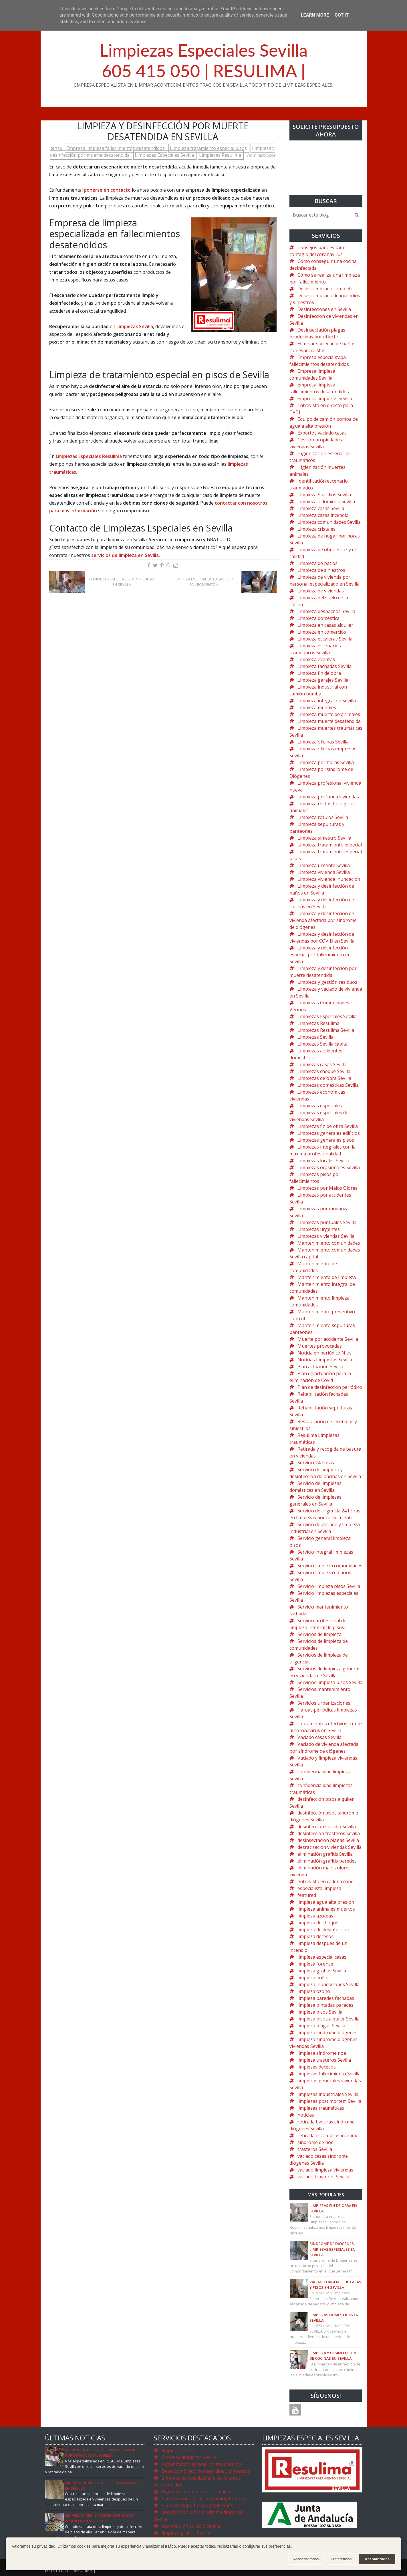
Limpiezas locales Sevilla (323, 1160)
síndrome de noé (315, 2142)
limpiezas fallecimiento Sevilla (329, 2074)
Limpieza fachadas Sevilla (324, 666)
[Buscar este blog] (320, 214)
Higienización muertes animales (196, 2491)
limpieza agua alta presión (325, 1902)
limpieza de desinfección (323, 1929)
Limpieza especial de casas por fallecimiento (204, 581)
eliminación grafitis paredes (327, 1861)
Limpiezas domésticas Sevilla (328, 1085)
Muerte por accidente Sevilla (327, 1339)
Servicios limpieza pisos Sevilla (329, 1682)
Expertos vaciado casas (322, 433)
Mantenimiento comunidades (328, 1243)
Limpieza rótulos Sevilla (322, 817)
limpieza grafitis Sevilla (321, 1971)
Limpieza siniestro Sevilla (324, 838)
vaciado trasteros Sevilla (323, 2177)
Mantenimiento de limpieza (326, 1277)
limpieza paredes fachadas (325, 1998)
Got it (342, 15)
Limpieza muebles (316, 707)
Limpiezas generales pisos (325, 1140)
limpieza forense (315, 1964)
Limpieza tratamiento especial (329, 845)
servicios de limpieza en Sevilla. (125, 555)
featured (306, 1895)
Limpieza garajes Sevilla (322, 680)
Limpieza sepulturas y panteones (197, 2505)
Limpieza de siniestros (321, 570)
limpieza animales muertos (326, 1909)
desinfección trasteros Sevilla (328, 1833)
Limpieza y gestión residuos (327, 982)
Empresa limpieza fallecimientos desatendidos (116, 148)
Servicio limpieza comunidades (329, 1565)
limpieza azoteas (315, 1916)
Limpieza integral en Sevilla (326, 700)
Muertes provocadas (319, 1346)
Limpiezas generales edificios (328, 1133)
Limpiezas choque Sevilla (323, 1071)
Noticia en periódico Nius (324, 1353)
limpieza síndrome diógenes (327, 2032)
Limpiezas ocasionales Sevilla (328, 1167)
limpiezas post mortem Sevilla (329, 2101)
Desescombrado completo (325, 288)
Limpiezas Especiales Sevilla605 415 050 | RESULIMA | (204, 60)
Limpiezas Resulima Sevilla (325, 1030)
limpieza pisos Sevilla (319, 2012)
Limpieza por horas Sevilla (325, 762)
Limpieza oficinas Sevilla (323, 742)
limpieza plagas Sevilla (321, 2025)
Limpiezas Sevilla (134, 326)
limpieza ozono (313, 1991)
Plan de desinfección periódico (329, 1387)
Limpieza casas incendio (323, 515)
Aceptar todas (377, 2559)
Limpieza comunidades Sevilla (329, 522)
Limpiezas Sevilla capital (323, 1044)
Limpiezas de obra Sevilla (324, 1078)
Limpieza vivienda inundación (328, 879)
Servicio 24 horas (315, 1462)
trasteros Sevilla (314, 2149)
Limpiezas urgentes (318, 1229)
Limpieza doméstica (318, 618)
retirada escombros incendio (328, 2135)
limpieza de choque (317, 1922)
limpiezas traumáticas (320, 2108)
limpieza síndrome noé (321, 2053)
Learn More (315, 15)
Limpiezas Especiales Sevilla (165, 155)
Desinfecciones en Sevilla (324, 309)
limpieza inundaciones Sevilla (328, 1984)
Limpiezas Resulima (220, 155)
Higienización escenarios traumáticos (202, 2464)
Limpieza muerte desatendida (329, 721)
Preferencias (341, 2559)
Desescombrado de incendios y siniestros (206, 2471)
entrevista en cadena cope (325, 1881)
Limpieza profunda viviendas (328, 797)
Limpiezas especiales (319, 1105)
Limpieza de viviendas (320, 591)
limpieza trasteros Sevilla (324, 2060)
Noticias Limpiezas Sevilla (324, 1360)
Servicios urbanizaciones (323, 1703)
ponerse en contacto (107, 190)
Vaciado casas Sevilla (319, 1737)
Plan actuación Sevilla (320, 1366)
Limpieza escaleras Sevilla (324, 639)
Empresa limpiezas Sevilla (324, 398)
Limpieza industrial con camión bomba (203, 2498)
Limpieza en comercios (321, 632)
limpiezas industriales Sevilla (327, 2094)
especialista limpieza (319, 1888)
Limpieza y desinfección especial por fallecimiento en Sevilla (320, 955)
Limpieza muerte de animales (328, 714)
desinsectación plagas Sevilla (328, 1840)
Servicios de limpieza (319, 1634)
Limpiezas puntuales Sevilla (326, 1222)
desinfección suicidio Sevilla (326, 1826)
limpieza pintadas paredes (325, 2005)
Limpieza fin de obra (319, 673)
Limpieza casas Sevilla (320, 508)
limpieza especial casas (321, 1957)
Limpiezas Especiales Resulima (89, 456)
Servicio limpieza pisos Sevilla (328, 1586)
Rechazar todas (306, 2559)
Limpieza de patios (317, 563)
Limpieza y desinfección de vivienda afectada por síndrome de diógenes (323, 920)
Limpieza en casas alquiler (325, 625)
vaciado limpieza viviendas (325, 2170)
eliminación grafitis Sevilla (325, 1854)
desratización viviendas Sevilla (329, 1847)
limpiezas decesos (316, 2067)
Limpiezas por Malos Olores (327, 1188)
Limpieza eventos (316, 659)
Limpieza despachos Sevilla (326, 611)
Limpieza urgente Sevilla (323, 865)
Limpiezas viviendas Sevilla (325, 1236)
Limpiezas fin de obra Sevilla (327, 1126)
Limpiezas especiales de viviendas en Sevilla (121, 581)
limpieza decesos (315, 1936)
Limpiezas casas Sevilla (321, 1064)
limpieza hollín (312, 1977)
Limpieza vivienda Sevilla (323, 872)
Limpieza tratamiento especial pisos (209, 148)
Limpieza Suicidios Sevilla (324, 494)
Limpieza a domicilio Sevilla (326, 501)
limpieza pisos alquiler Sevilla (328, 2019)
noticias (305, 2115)
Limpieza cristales (316, 529)
